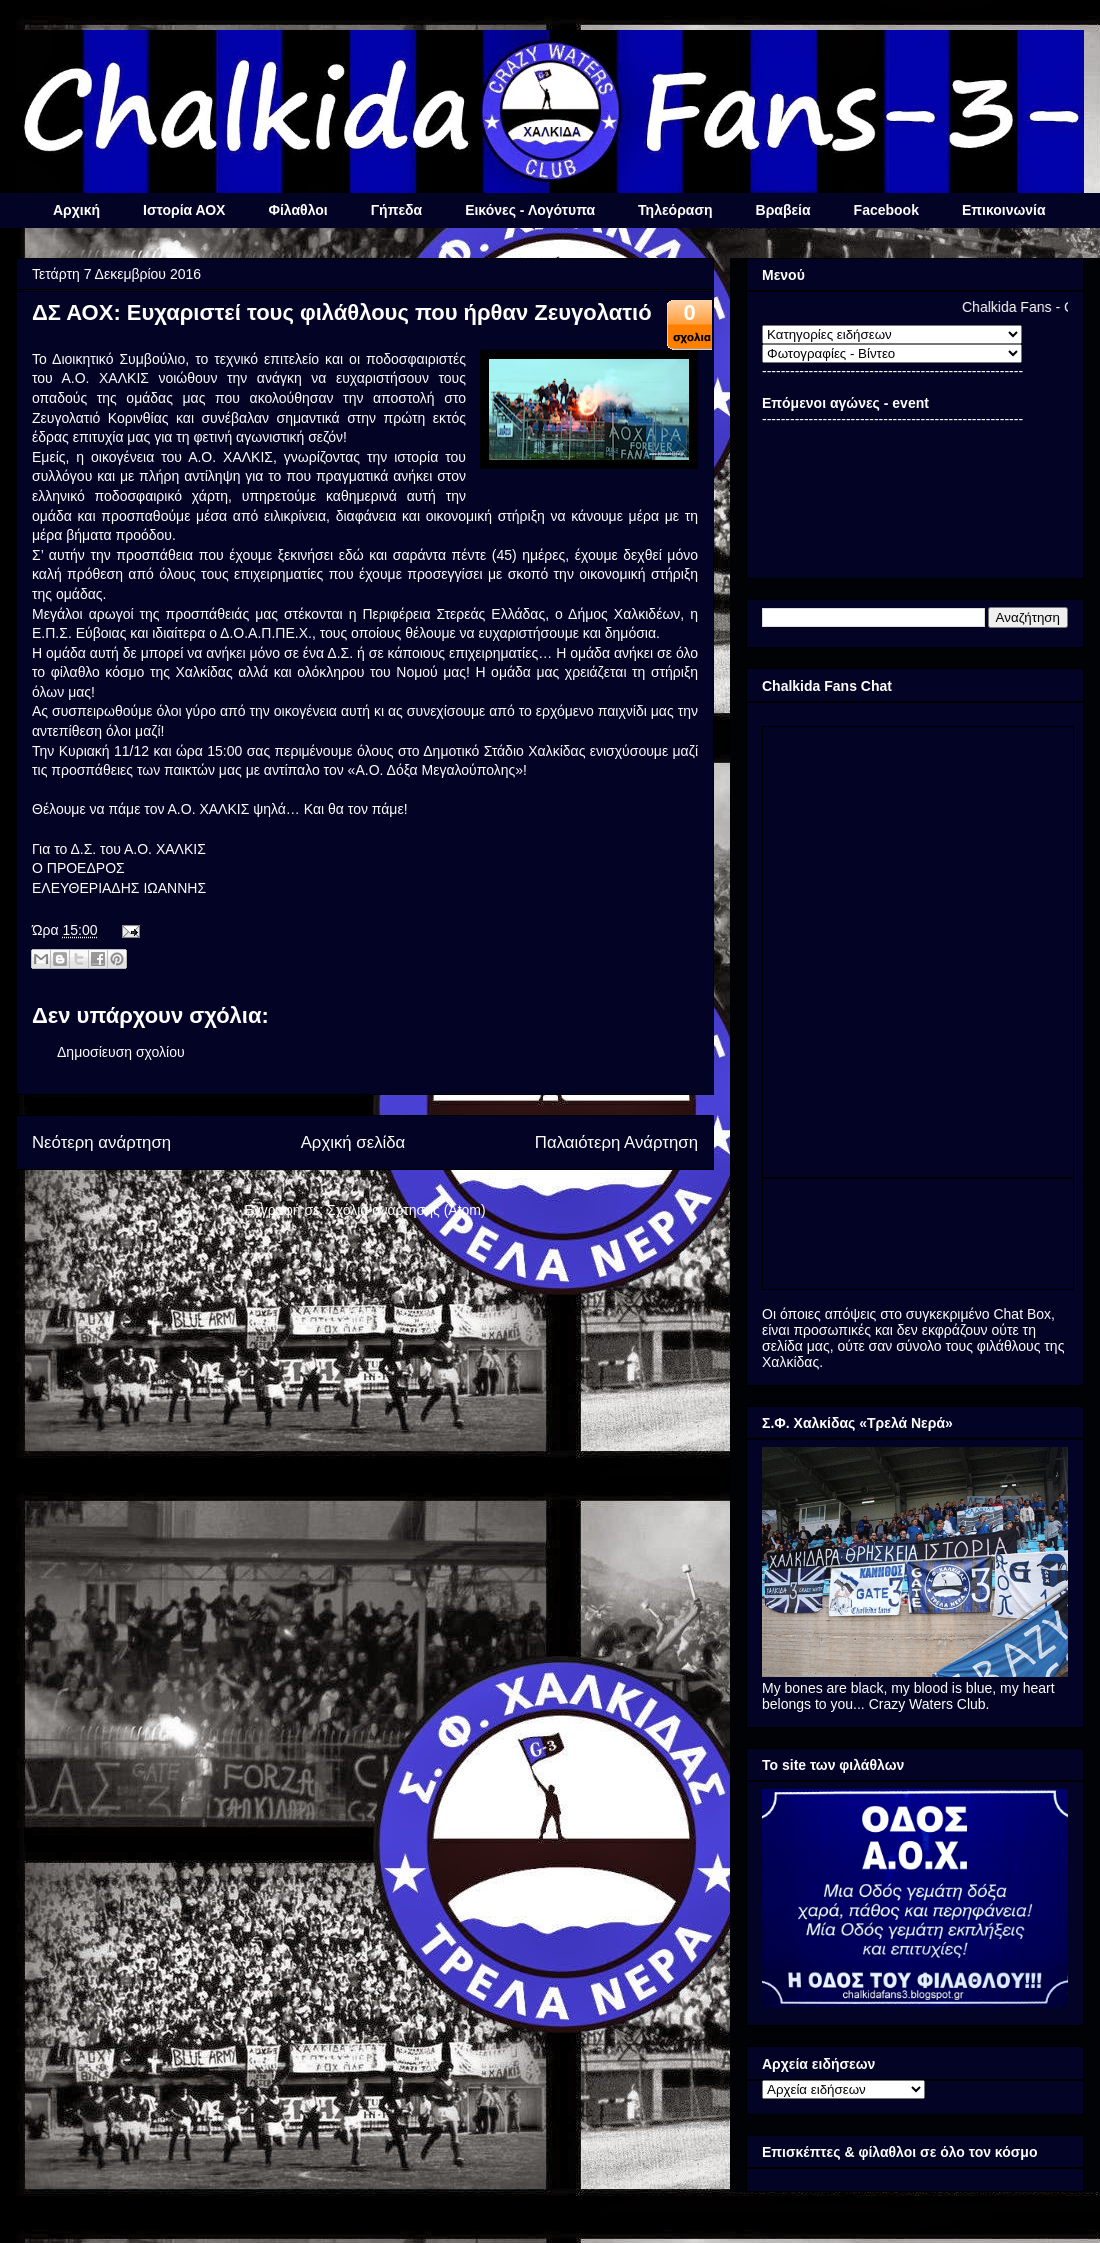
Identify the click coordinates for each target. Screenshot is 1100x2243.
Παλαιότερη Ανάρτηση (616, 1142)
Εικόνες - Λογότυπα (530, 210)
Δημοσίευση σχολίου (121, 1052)
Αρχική (76, 210)
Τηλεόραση (675, 210)
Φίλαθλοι (297, 210)
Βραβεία (783, 210)
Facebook (886, 210)
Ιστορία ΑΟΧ (184, 210)
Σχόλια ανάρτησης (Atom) (406, 1210)
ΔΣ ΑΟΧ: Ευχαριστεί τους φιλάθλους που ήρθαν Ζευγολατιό (342, 312)
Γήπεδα (396, 210)
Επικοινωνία (1004, 210)
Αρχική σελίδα (353, 1142)
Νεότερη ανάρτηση (101, 1142)
